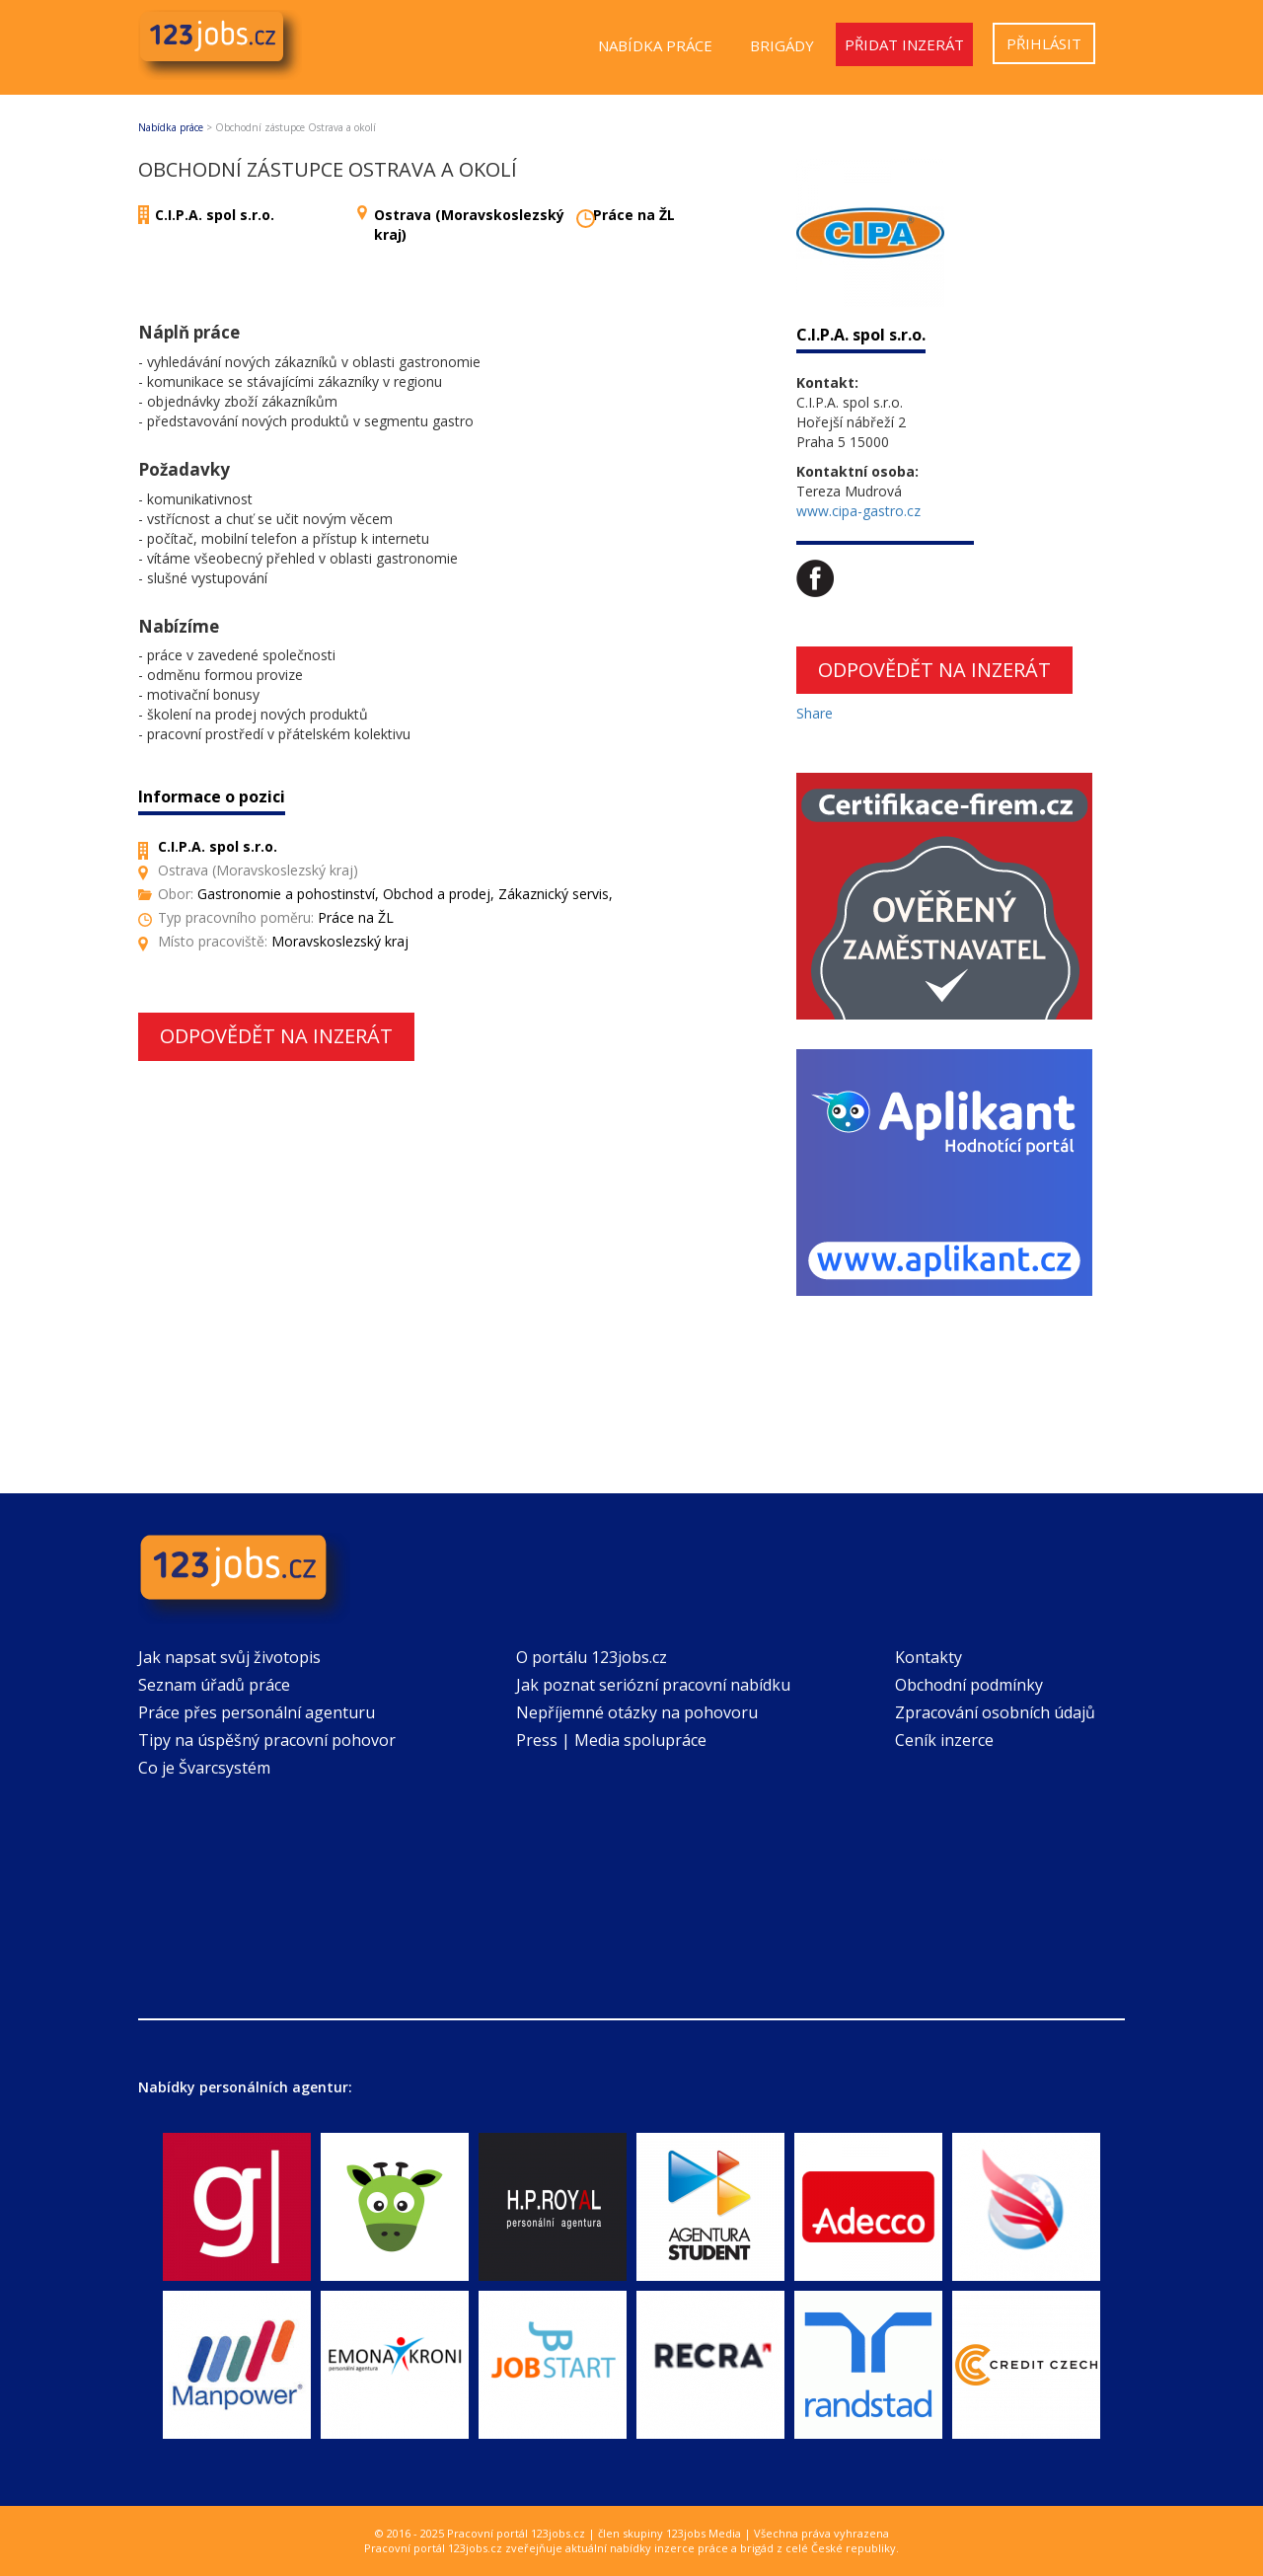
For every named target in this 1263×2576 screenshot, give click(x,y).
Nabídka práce (655, 45)
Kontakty (928, 1657)
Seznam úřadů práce (214, 1685)
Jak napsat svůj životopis (229, 1657)
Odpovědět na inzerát (276, 1036)
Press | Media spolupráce (611, 1740)
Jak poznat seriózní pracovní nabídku (653, 1685)
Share (814, 713)
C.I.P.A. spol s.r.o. (214, 214)
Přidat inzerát (904, 44)
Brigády (782, 45)
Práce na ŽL (634, 214)
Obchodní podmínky (969, 1685)
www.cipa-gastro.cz (858, 510)
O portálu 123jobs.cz (591, 1657)
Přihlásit (1043, 43)
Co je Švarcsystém (204, 1768)
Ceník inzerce (944, 1740)
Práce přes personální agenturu (256, 1712)
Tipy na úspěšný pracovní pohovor (267, 1740)
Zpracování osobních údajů (995, 1712)
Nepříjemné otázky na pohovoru (637, 1712)
